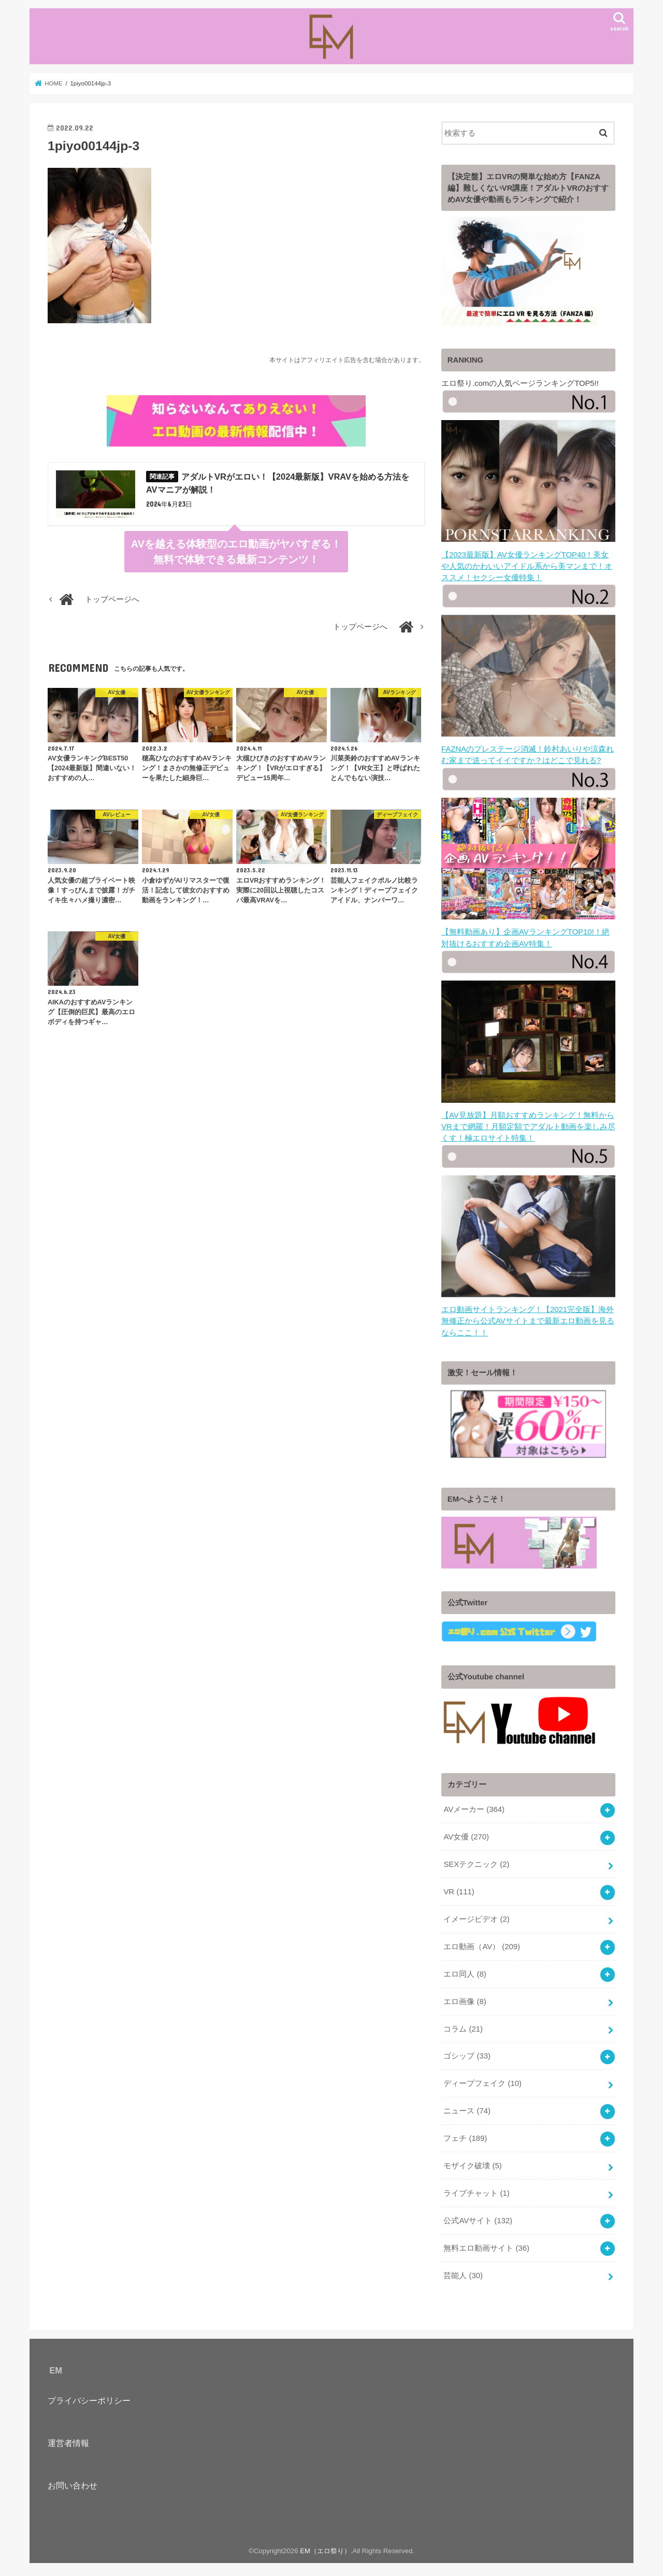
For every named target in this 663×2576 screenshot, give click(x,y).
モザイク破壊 (472, 2161)
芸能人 (463, 2271)
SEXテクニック (476, 1861)
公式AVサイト (477, 2216)
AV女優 (465, 1833)
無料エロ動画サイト (486, 2244)
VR (458, 1887)
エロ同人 (464, 1970)
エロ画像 (464, 1997)
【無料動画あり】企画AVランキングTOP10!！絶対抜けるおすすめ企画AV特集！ (528, 929)
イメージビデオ (476, 1915)
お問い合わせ (72, 2481)
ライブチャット (476, 2189)
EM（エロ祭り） (325, 2547)
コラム (463, 2025)
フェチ (465, 2134)
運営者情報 (68, 2438)
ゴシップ (467, 2052)
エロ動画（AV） (481, 1942)
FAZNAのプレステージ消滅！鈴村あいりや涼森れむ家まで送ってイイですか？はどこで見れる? (528, 747)
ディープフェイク (482, 2080)
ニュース (467, 2107)
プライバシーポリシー (89, 2396)
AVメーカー (473, 1806)
